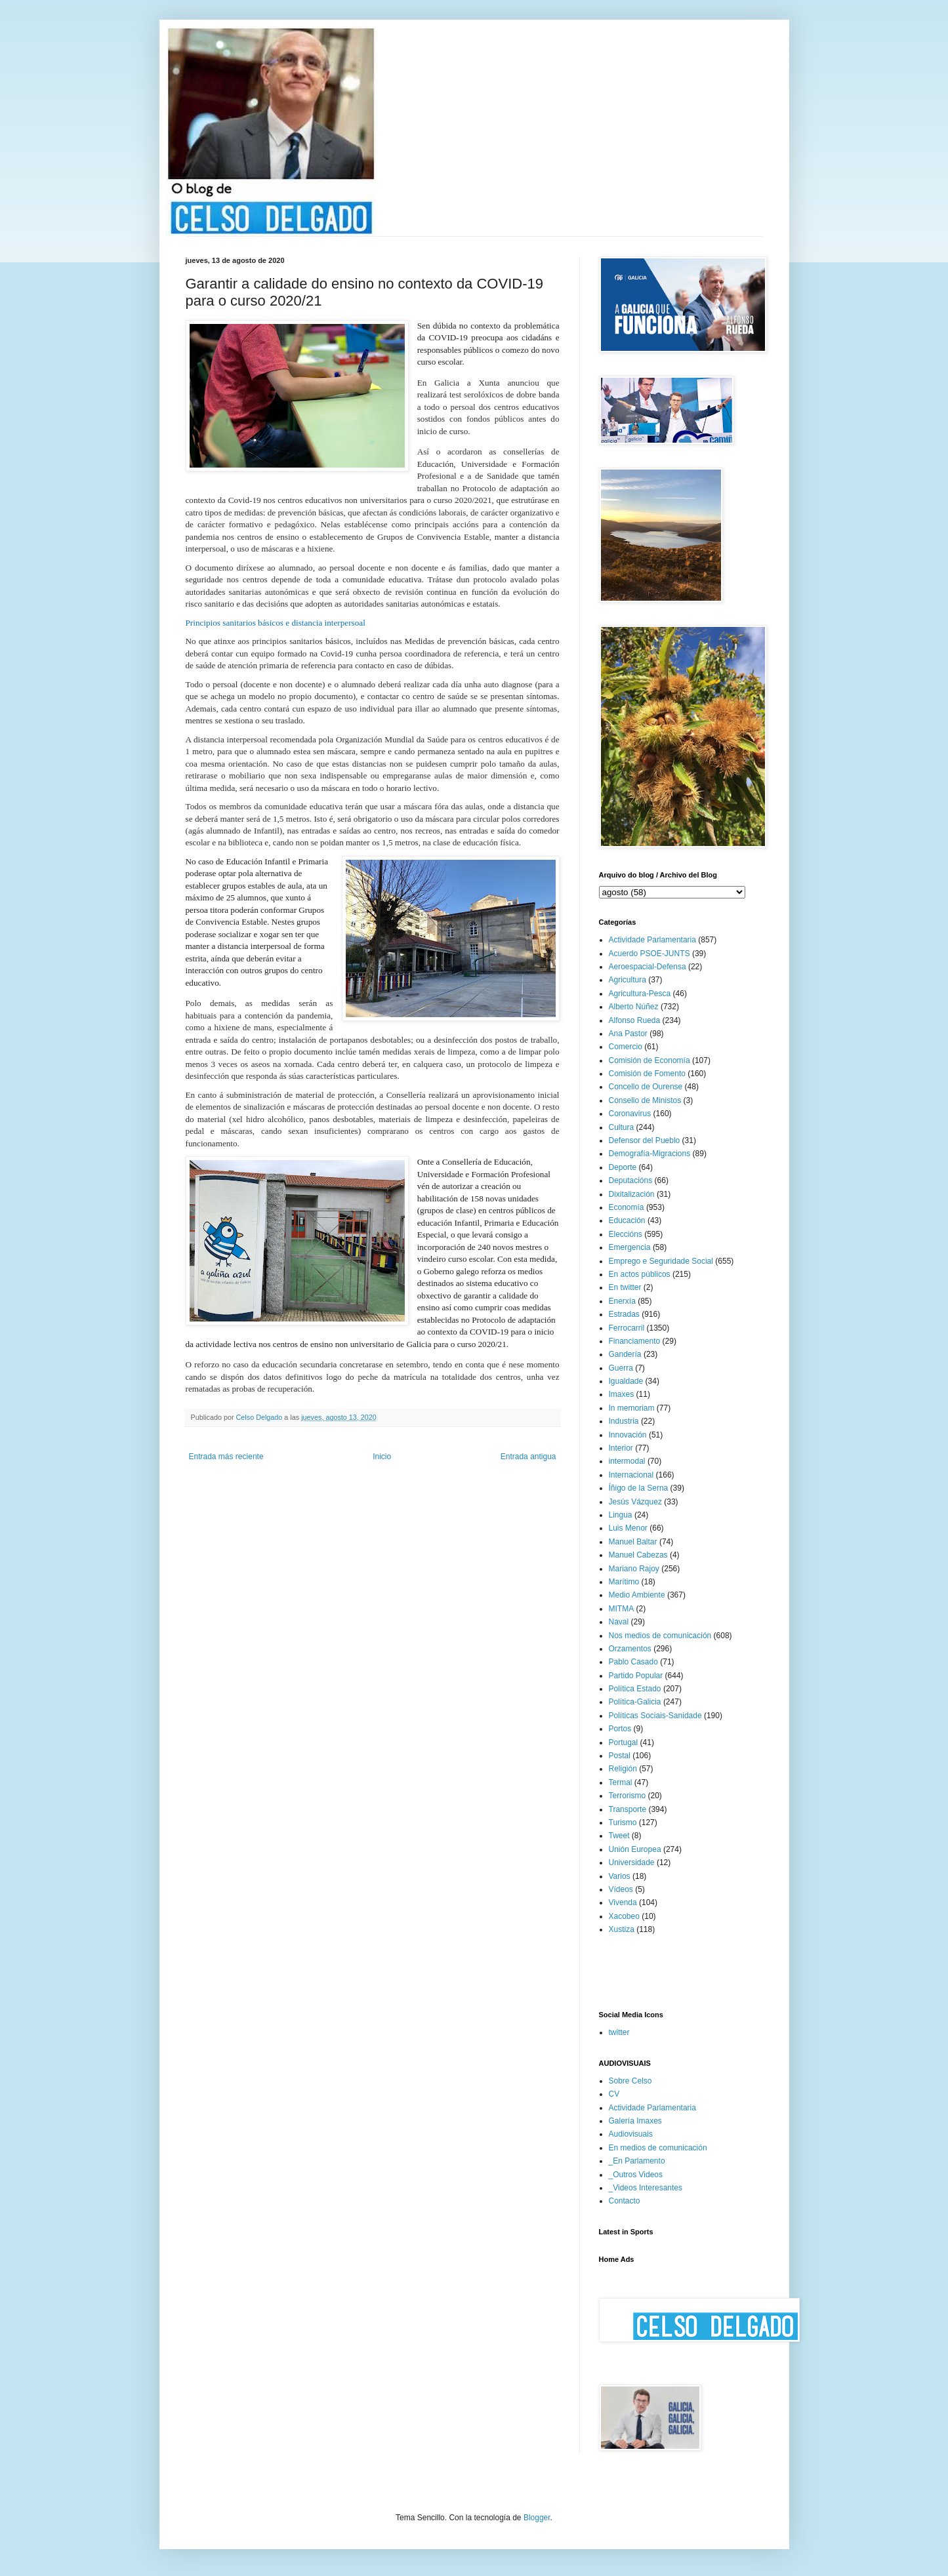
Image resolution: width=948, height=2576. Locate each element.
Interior (621, 1448)
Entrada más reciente (226, 1456)
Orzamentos (630, 1648)
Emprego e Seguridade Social (661, 1261)
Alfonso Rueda (635, 1020)
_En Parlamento (637, 2160)
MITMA (621, 1608)
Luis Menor (628, 1528)
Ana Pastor (628, 1033)
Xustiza (621, 1929)
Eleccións (625, 1234)
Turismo (623, 1822)
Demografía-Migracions (650, 1153)
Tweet (619, 1835)
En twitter (625, 1287)
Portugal (623, 1742)
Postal (619, 1755)
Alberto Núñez (634, 1006)
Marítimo (624, 1581)
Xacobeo (624, 1916)
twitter (619, 2032)
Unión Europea (635, 1849)
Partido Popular (636, 1675)
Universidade (632, 1862)
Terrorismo (627, 1795)
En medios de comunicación (658, 2147)
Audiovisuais (631, 2134)
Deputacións (631, 1180)
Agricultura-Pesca (640, 993)
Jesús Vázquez (635, 1501)
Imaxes (621, 1394)
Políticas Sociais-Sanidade (655, 1715)
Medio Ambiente (637, 1595)
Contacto (624, 2200)
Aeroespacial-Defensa (647, 966)
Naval (619, 1621)
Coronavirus (630, 1113)
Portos (620, 1728)
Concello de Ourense (646, 1086)
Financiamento (635, 1341)
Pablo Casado (633, 1661)
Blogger (537, 2517)
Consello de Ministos (645, 1100)
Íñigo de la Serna (639, 1488)
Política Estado (635, 1688)
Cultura (621, 1127)
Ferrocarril (627, 1328)
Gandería (625, 1354)
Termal (620, 1782)
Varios (619, 1876)
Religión (623, 1768)
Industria (624, 1421)
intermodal (627, 1461)
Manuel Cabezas (638, 1555)
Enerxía (622, 1301)
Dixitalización (632, 1194)
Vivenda (623, 1902)
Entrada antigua (528, 1456)
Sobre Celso (630, 2080)
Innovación (628, 1434)
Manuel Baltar (633, 1541)
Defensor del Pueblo (644, 1140)
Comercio (625, 1046)
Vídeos (621, 1889)
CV (614, 2094)
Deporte (623, 1167)
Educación (627, 1220)
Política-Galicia (635, 1701)
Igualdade (626, 1381)
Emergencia (630, 1247)
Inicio (382, 1456)
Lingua (620, 1514)
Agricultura (627, 979)
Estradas (624, 1314)
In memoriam (632, 1408)
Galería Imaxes (635, 2120)
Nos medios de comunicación (660, 1635)
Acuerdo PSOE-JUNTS (649, 953)
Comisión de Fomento (647, 1073)
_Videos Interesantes (646, 2187)
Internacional (631, 1474)
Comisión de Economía (649, 1060)
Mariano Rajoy (634, 1568)
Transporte (628, 1809)
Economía (626, 1207)
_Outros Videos (636, 2174)
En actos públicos (639, 1274)
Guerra (621, 1368)
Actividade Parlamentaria (652, 939)
